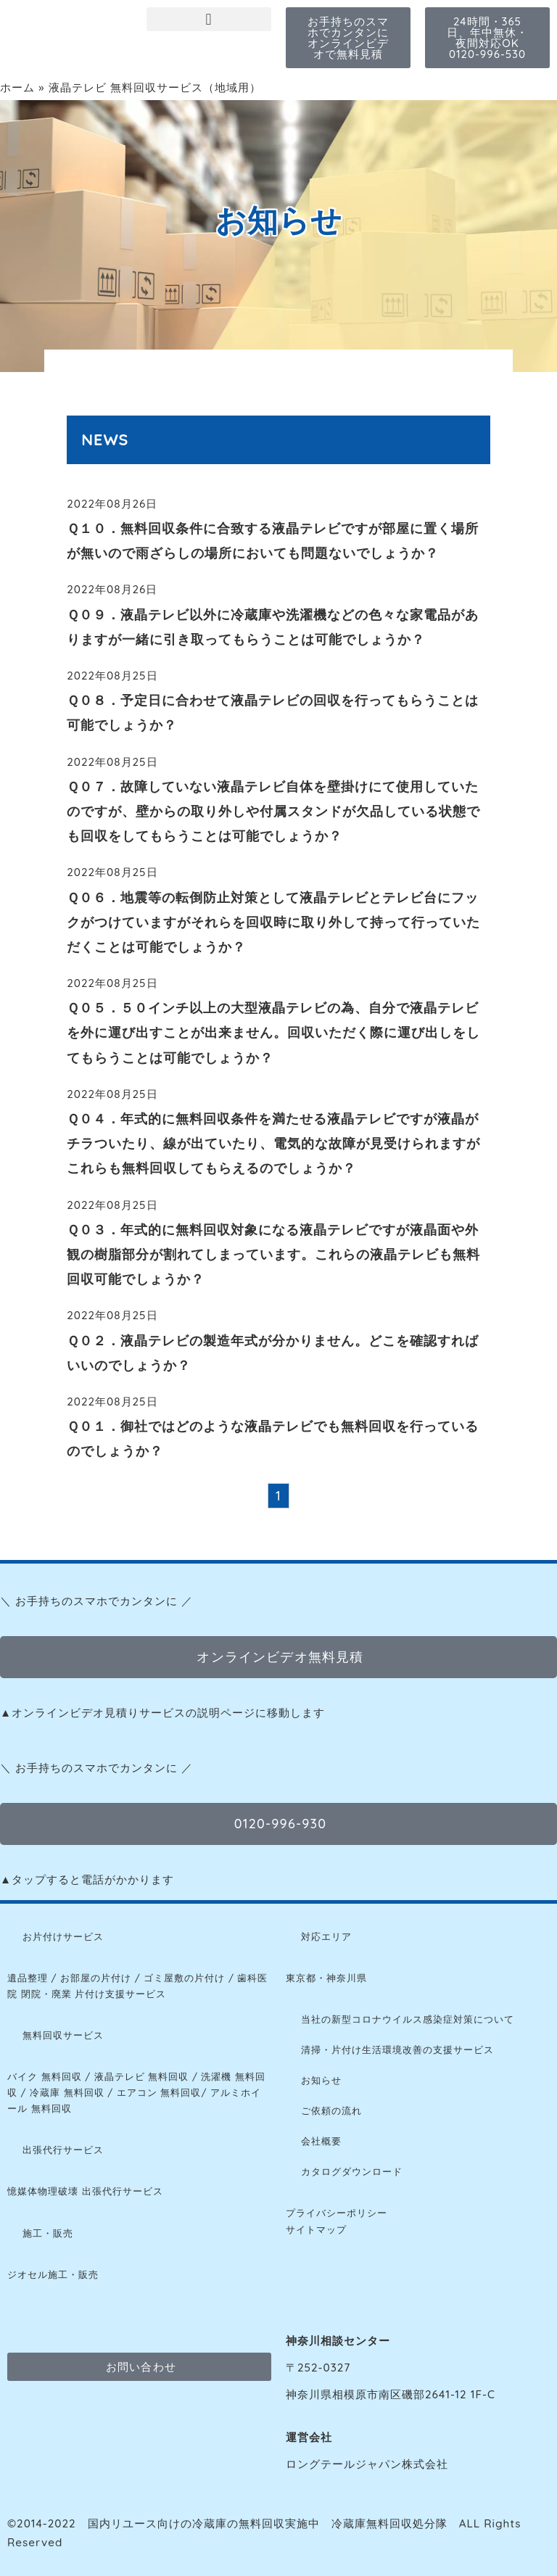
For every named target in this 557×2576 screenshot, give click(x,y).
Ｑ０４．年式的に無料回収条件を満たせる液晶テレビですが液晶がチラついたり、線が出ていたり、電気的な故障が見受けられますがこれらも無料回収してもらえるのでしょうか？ (273, 1143)
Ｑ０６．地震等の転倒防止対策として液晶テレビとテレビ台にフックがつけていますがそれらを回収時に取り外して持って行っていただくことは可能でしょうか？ (273, 922)
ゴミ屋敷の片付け (184, 1977)
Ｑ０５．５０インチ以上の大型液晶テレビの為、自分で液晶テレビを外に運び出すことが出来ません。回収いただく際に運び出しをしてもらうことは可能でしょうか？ (273, 1032)
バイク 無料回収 (44, 2076)
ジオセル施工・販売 (53, 2274)
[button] (209, 19)
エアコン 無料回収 (159, 2092)
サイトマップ (316, 2229)
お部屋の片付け (95, 1977)
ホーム (17, 87)
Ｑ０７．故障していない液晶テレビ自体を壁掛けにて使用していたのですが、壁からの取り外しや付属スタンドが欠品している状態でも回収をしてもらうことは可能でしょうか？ (273, 811)
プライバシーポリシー (336, 2212)
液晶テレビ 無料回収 (141, 2076)
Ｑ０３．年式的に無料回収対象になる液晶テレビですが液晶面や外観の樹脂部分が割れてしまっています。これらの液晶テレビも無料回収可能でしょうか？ (273, 1254)
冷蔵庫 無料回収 (67, 2092)
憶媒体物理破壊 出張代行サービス (85, 2191)
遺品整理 (27, 1977)
